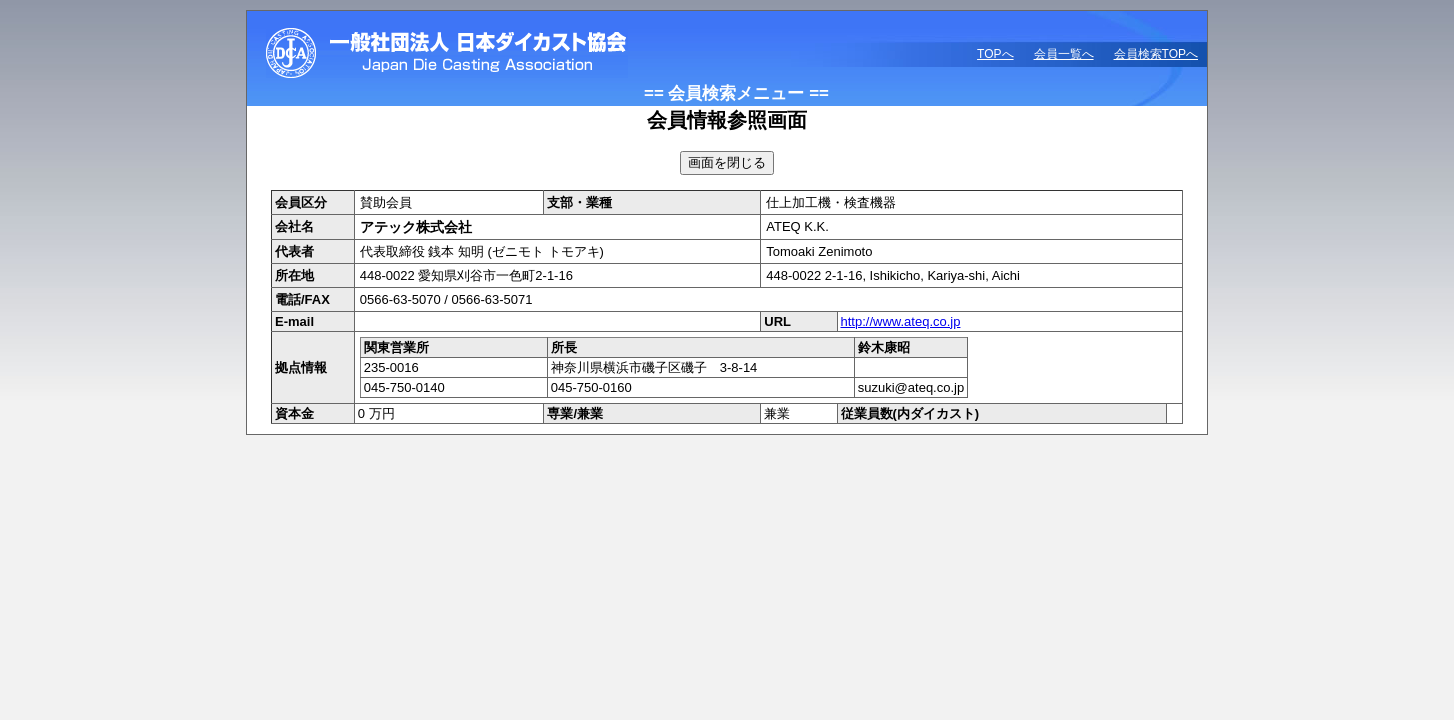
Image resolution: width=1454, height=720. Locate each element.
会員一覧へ (1064, 54)
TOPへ (995, 54)
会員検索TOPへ (1156, 54)
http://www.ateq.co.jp (901, 321)
